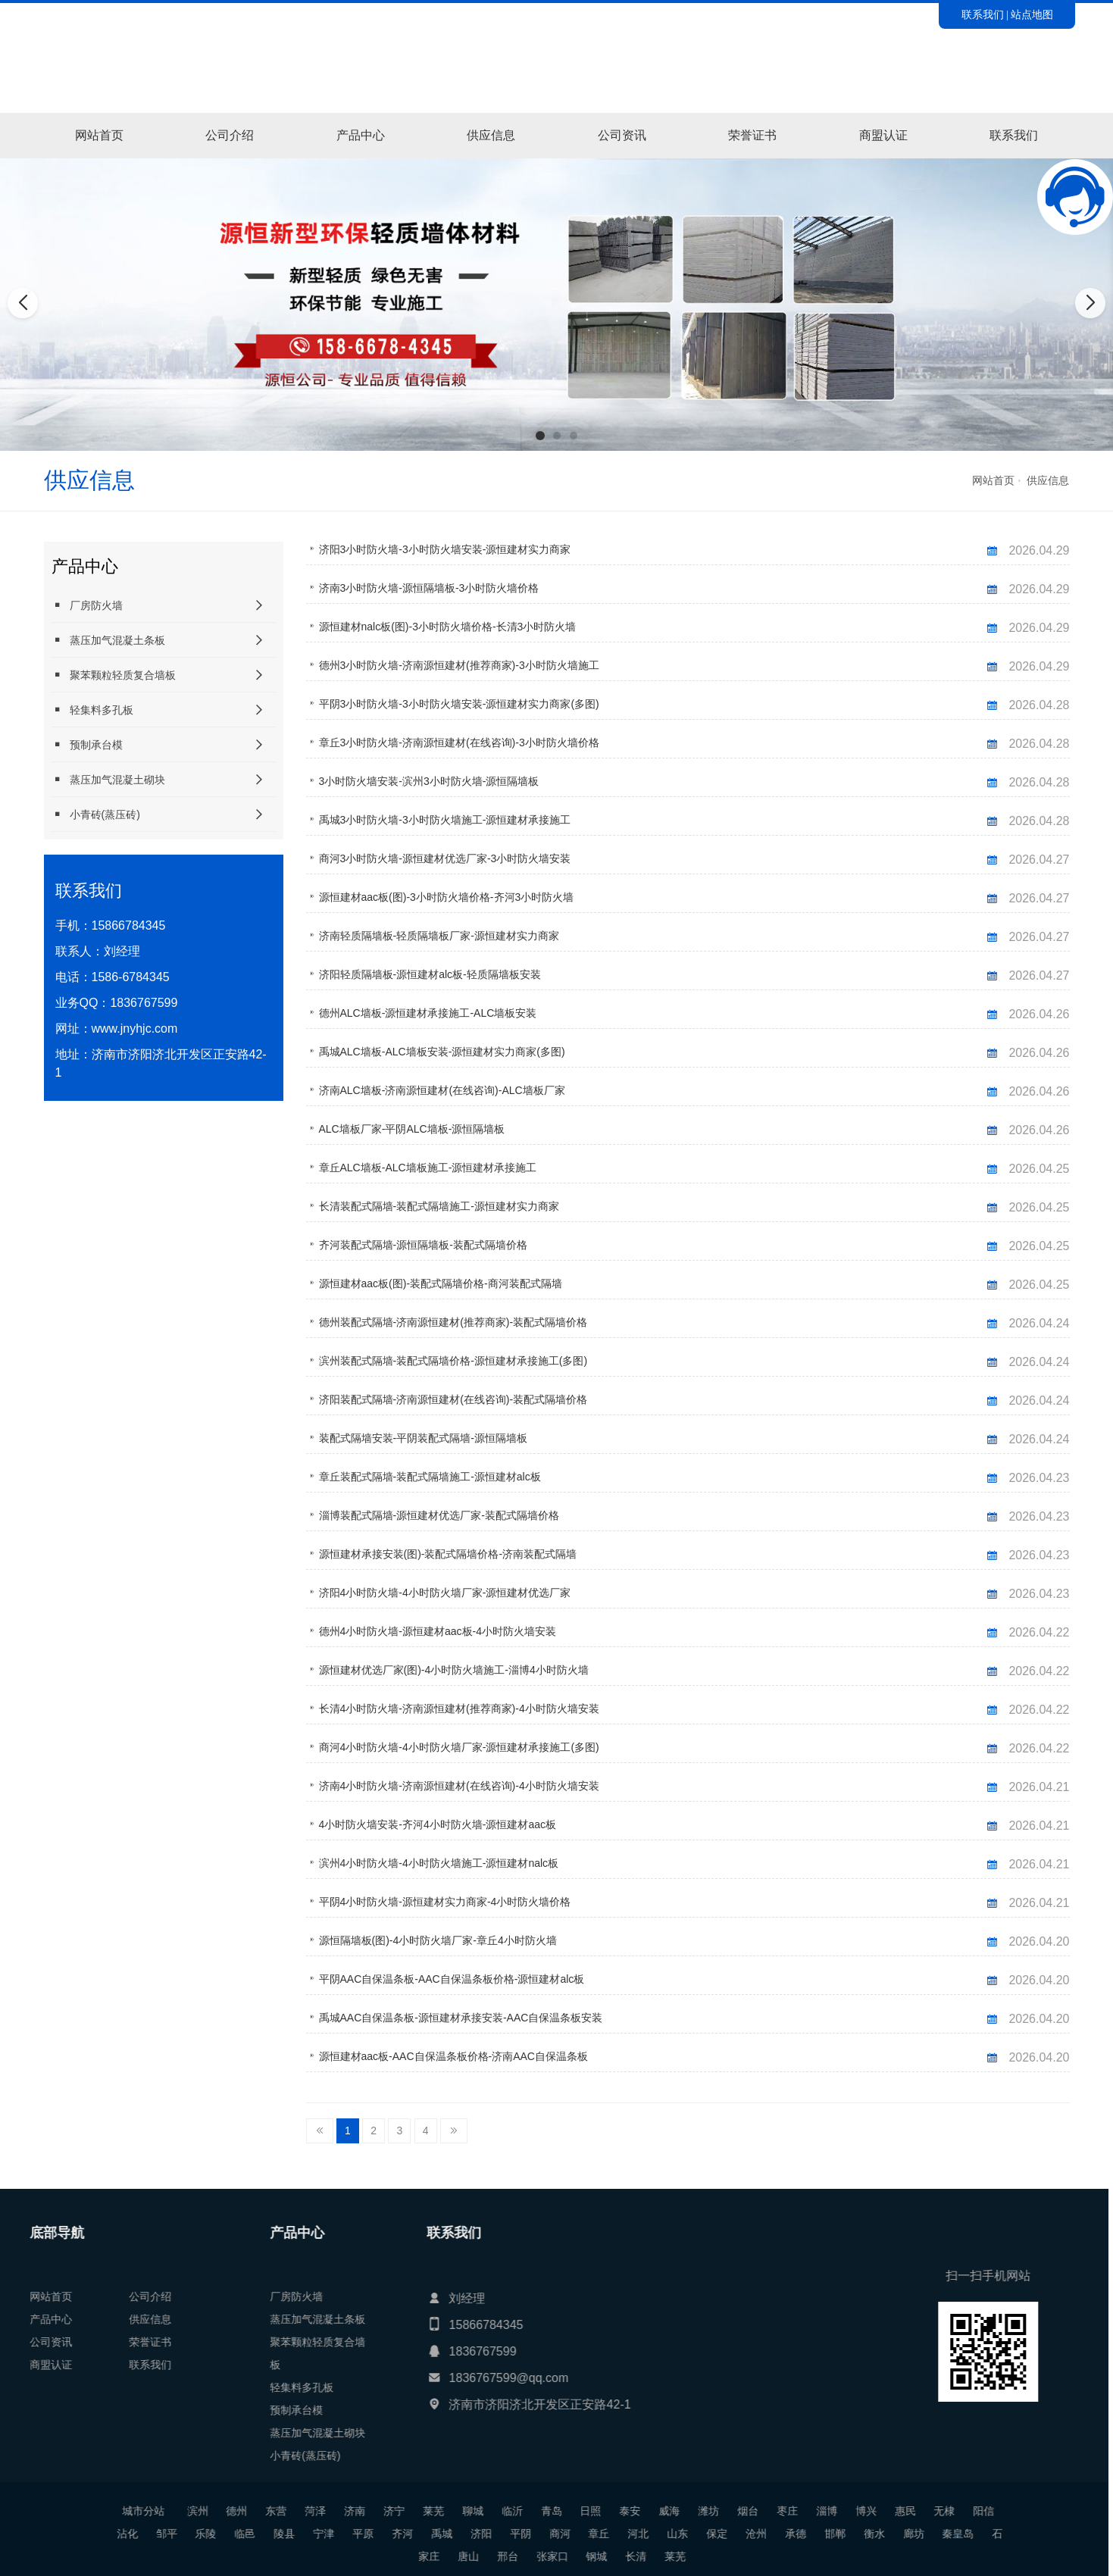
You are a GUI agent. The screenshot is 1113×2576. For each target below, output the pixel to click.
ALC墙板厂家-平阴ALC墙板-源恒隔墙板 (412, 1129)
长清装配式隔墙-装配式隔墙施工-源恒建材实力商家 (439, 1206)
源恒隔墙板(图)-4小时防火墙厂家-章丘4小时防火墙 (438, 1940)
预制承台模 (87, 744)
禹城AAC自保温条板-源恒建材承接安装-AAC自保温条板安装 (461, 2018)
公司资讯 (622, 135)
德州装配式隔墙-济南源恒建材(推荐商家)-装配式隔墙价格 (453, 1322)
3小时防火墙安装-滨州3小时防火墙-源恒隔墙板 (429, 781)
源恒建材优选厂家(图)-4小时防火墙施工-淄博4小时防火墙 (454, 1670)
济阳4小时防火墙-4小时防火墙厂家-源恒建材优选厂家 (445, 1593)
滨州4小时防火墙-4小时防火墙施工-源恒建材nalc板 (439, 1863)
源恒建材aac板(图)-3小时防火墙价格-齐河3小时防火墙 (446, 897)
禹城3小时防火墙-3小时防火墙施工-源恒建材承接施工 (445, 820)
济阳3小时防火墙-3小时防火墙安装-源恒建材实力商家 (445, 549)
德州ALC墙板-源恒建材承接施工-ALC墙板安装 (428, 1013)
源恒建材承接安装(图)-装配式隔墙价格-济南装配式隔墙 (448, 1554)
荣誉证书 (752, 135)
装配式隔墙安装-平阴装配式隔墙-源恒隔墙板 (423, 1438)
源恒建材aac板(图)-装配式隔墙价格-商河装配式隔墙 (440, 1283)
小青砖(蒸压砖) (96, 814)
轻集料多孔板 (92, 709)
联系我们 (982, 14)
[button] (540, 435)
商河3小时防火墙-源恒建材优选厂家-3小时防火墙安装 (445, 858)
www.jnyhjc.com (135, 1028)
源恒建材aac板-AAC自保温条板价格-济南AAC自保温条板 (453, 2056)
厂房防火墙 (87, 605)
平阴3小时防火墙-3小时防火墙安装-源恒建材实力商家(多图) (459, 704)
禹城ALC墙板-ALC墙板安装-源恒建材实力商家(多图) (442, 1052)
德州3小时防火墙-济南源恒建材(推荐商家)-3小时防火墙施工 (459, 665)
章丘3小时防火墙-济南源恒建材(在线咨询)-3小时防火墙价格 (459, 742)
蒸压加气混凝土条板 (108, 639)
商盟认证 (883, 135)
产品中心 (360, 135)
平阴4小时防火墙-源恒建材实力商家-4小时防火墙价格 (445, 1902)
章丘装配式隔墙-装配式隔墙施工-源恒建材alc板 (430, 1477)
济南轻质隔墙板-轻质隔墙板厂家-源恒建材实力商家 (439, 936)
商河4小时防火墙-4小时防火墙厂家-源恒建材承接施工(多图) (459, 1747)
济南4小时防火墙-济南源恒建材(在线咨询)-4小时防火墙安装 (459, 1786)
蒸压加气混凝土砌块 (108, 779)
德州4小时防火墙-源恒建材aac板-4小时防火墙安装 (437, 1631)
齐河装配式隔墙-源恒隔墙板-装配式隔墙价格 (423, 1245)
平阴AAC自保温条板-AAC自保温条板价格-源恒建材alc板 (452, 1979)
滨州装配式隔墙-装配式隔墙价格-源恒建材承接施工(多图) (453, 1361)
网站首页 (99, 135)
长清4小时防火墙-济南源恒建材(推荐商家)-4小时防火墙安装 (459, 1708)
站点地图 (1032, 14)
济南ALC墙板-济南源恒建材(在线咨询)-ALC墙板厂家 (442, 1090)
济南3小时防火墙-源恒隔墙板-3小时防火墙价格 (429, 588)
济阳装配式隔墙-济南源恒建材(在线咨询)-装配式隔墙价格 (453, 1399)
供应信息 (491, 135)
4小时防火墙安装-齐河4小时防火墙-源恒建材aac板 (437, 1824)
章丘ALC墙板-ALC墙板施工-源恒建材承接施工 (428, 1167)
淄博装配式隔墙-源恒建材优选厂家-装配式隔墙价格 (439, 1515)
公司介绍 (229, 135)
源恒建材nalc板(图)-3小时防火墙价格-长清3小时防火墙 (448, 627)
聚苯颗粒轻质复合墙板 (114, 674)
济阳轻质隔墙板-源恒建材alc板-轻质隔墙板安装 (430, 974)
